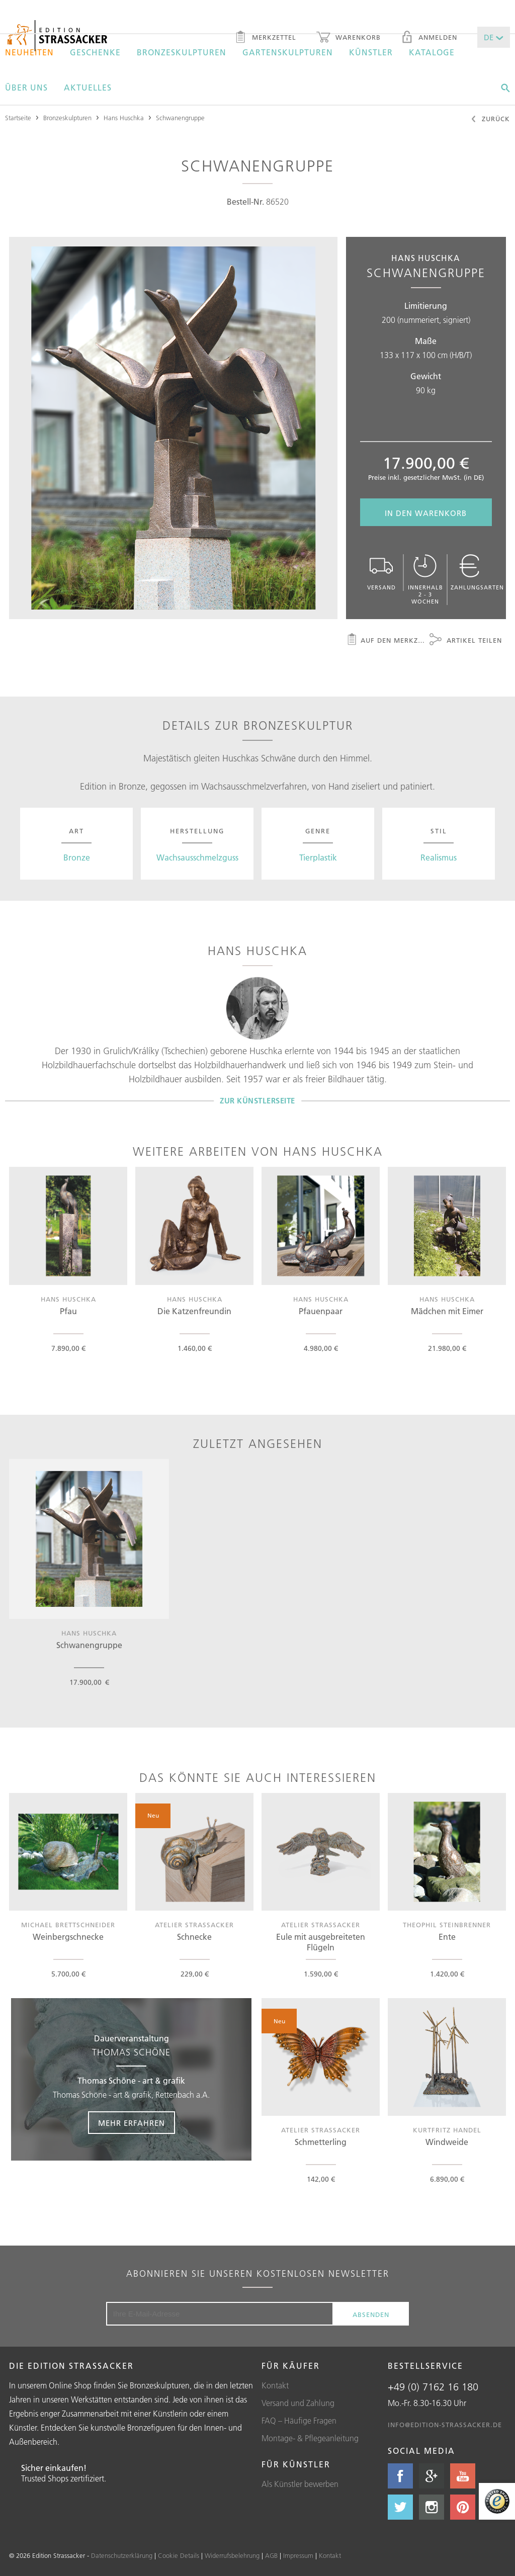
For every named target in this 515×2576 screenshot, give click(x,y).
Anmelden (429, 38)
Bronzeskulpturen (181, 52)
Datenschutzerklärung (121, 2555)
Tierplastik (318, 857)
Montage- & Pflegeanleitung (310, 2438)
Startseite (18, 118)
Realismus (438, 857)
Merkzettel (265, 38)
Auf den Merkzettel (386, 640)
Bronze (76, 857)
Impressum (298, 2555)
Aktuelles (88, 87)
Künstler (371, 52)
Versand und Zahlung (298, 2403)
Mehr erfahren (131, 2123)
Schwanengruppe (180, 118)
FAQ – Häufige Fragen (299, 2421)
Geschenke (95, 52)
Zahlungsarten (477, 572)
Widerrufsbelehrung (232, 2555)
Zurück (490, 120)
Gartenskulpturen (287, 52)
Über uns (26, 87)
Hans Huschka (124, 118)
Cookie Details (178, 2555)
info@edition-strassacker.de (445, 2425)
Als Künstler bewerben (300, 2484)
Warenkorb (348, 38)
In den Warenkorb (426, 513)
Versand (381, 572)
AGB (271, 2555)
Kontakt (275, 2385)
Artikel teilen (466, 640)
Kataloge (432, 52)
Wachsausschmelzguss (197, 857)
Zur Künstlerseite (257, 1100)
